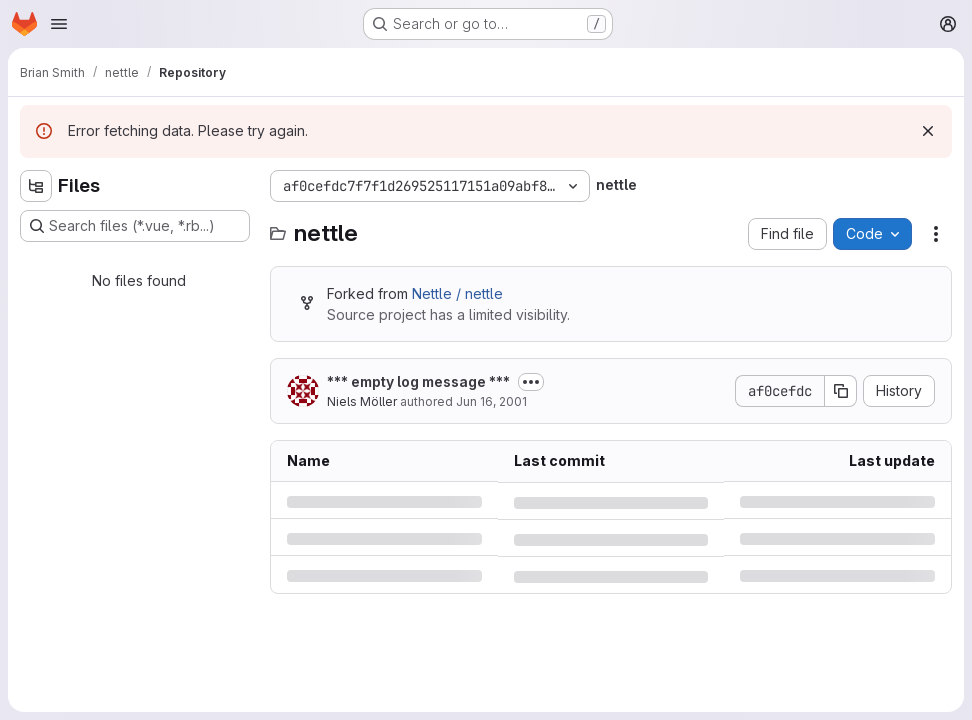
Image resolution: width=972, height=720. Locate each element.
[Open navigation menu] (59, 24)
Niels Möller (362, 401)
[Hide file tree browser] (36, 186)
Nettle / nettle (457, 293)
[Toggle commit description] (531, 382)
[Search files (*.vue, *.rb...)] (135, 226)
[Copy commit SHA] (841, 391)
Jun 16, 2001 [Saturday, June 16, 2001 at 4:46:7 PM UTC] (491, 401)
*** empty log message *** (418, 381)
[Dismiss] (928, 131)
